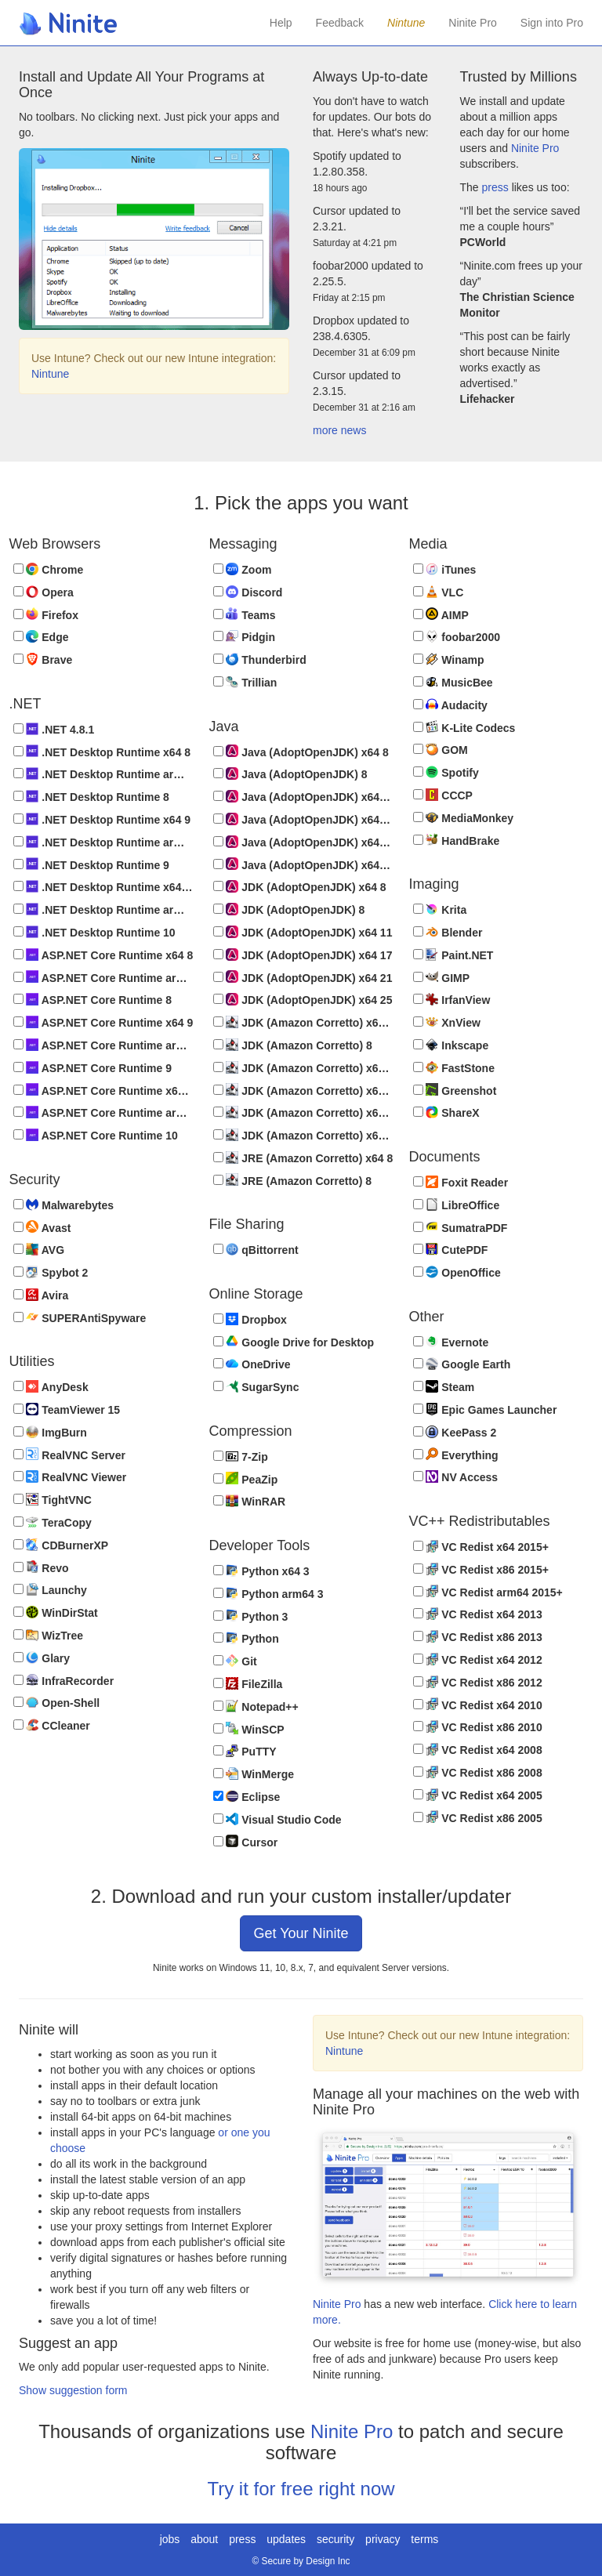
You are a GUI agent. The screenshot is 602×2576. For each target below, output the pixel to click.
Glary (42, 1658)
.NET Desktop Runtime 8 (91, 796)
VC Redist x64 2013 (477, 1614)
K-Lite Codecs (464, 727)
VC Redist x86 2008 (477, 1772)
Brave (43, 659)
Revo (41, 1567)
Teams (244, 614)
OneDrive (252, 1364)
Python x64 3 (261, 1571)
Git (235, 1661)
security (335, 2539)
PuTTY (245, 1751)
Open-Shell (56, 1702)
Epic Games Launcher (485, 1409)
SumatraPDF (460, 1227)
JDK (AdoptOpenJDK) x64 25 (303, 999)
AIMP (441, 614)
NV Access (456, 1477)
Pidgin (244, 636)
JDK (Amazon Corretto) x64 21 (303, 1112)
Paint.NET (453, 955)
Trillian (245, 682)
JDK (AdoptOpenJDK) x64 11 (303, 932)
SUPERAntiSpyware (80, 1317)
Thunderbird (259, 659)
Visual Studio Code (277, 1819)
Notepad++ (256, 1706)
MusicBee (453, 682)
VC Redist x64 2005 (477, 1795)
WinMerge (254, 1774)
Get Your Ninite (300, 1933)
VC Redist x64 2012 (477, 1659)
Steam (444, 1386)
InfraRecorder (63, 1680)
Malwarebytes (63, 1205)
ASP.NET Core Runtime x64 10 (103, 1089)
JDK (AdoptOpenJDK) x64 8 (299, 886)
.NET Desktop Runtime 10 (94, 932)
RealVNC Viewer (70, 1477)
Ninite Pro (472, 22)
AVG (39, 1249)
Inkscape (451, 1045)
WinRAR (249, 1501)
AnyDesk (51, 1386)
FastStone (454, 1067)
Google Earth (462, 1364)
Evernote (451, 1341)
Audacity (450, 705)
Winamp (448, 659)
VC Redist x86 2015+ (481, 1569)
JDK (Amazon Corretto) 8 (292, 1045)
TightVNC (52, 1499)
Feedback (340, 22)
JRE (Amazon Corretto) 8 (292, 1180)
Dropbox (250, 1319)
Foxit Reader (461, 1182)
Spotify (446, 772)
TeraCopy (52, 1522)
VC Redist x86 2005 (477, 1817)
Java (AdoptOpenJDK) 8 (290, 774)
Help (281, 22)
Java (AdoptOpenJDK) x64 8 (301, 751)
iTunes (445, 569)
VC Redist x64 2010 (477, 1704)
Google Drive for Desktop (294, 1341)
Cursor (245, 1841)
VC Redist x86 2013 (477, 1636)
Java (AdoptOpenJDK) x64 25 (303, 864)
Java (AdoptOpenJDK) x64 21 (303, 842)
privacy (382, 2539)
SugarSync (256, 1386)
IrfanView (452, 999)
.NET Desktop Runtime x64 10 (103, 886)
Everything (456, 1454)
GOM (440, 749)
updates (286, 2539)
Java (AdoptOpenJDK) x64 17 (303, 819)
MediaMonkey (463, 817)
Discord (248, 592)
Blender (448, 932)
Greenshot (455, 1089)
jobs (170, 2539)
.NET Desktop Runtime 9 (91, 864)
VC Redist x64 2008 (477, 1749)
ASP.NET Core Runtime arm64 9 (103, 1045)
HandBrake (456, 839)
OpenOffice (457, 1272)
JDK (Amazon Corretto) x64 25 (303, 1135)
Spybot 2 (51, 1272)
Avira (41, 1295)
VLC (438, 592)
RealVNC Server (69, 1454)
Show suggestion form (73, 2390)
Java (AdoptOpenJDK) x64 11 (303, 796)
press (495, 187)
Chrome (48, 569)
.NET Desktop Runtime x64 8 (102, 751)
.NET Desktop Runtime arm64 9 (103, 842)
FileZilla (248, 1683)
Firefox (45, 614)
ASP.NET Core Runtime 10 (95, 1135)
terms (424, 2539)
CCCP (443, 795)
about (204, 2539)
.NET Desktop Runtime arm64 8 (103, 774)
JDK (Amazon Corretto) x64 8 (303, 1022)
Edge (41, 636)
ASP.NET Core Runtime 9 (92, 1067)
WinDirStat (55, 1612)
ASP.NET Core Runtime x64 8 (103, 955)
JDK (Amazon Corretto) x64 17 (303, 1089)
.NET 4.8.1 (54, 729)
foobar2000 (456, 636)
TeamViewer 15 (67, 1409)
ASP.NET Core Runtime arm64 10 (103, 1112)
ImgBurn (50, 1432)
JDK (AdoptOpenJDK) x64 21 (303, 977)
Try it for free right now (300, 2488)
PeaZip (245, 1478)
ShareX (446, 1112)
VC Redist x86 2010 (477, 1727)
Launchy (50, 1589)
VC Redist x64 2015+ (481, 1546)
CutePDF (450, 1249)
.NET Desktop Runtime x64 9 (102, 819)
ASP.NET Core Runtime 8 (92, 999)
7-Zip (240, 1456)
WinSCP (249, 1728)
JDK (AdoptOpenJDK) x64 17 (303, 955)
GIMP (441, 977)
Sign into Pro (551, 22)
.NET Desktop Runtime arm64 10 (103, 909)
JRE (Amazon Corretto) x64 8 (303, 1158)
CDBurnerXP (61, 1545)
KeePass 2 (455, 1432)
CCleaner (51, 1725)
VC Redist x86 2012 (477, 1682)
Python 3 (250, 1615)
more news (339, 430)
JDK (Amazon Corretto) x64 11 (303, 1067)
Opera (43, 592)
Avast (42, 1227)
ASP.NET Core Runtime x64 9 (103, 1022)
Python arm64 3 (268, 1593)
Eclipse (247, 1796)
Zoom (242, 569)
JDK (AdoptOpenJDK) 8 (289, 909)
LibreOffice (456, 1205)
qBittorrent (256, 1249)
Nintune (50, 374)
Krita (440, 909)
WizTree (48, 1635)
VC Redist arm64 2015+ (488, 1591)
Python (246, 1638)
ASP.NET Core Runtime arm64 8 (103, 977)
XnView (447, 1022)
